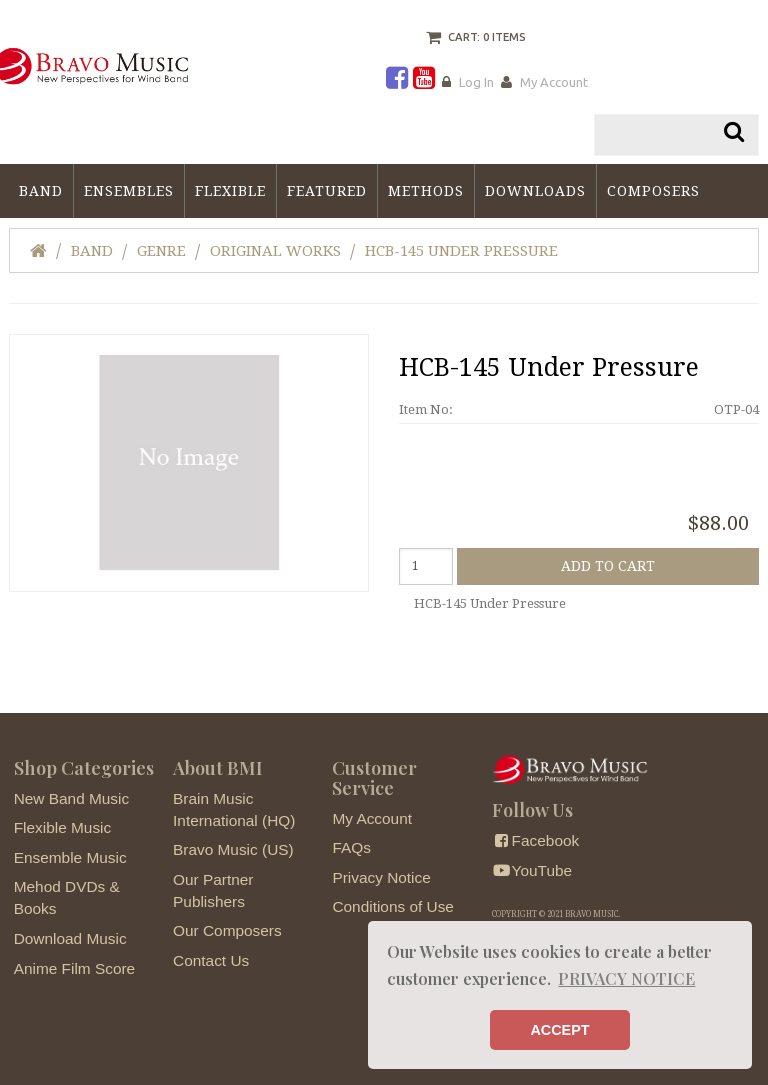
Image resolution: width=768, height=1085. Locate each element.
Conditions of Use (392, 906)
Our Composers (227, 930)
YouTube (532, 870)
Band (41, 191)
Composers (653, 191)
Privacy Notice (381, 877)
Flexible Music (63, 827)
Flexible (230, 191)
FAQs (351, 847)
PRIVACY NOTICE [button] (626, 978)
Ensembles (129, 191)
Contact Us (211, 960)
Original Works (275, 251)
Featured (327, 191)
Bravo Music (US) (233, 849)
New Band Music (71, 798)
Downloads (535, 191)
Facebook (535, 840)
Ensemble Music (70, 857)
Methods (426, 191)
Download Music (70, 938)
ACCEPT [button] (559, 1030)
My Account (554, 82)
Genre (161, 251)
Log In (476, 82)
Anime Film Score (74, 968)
